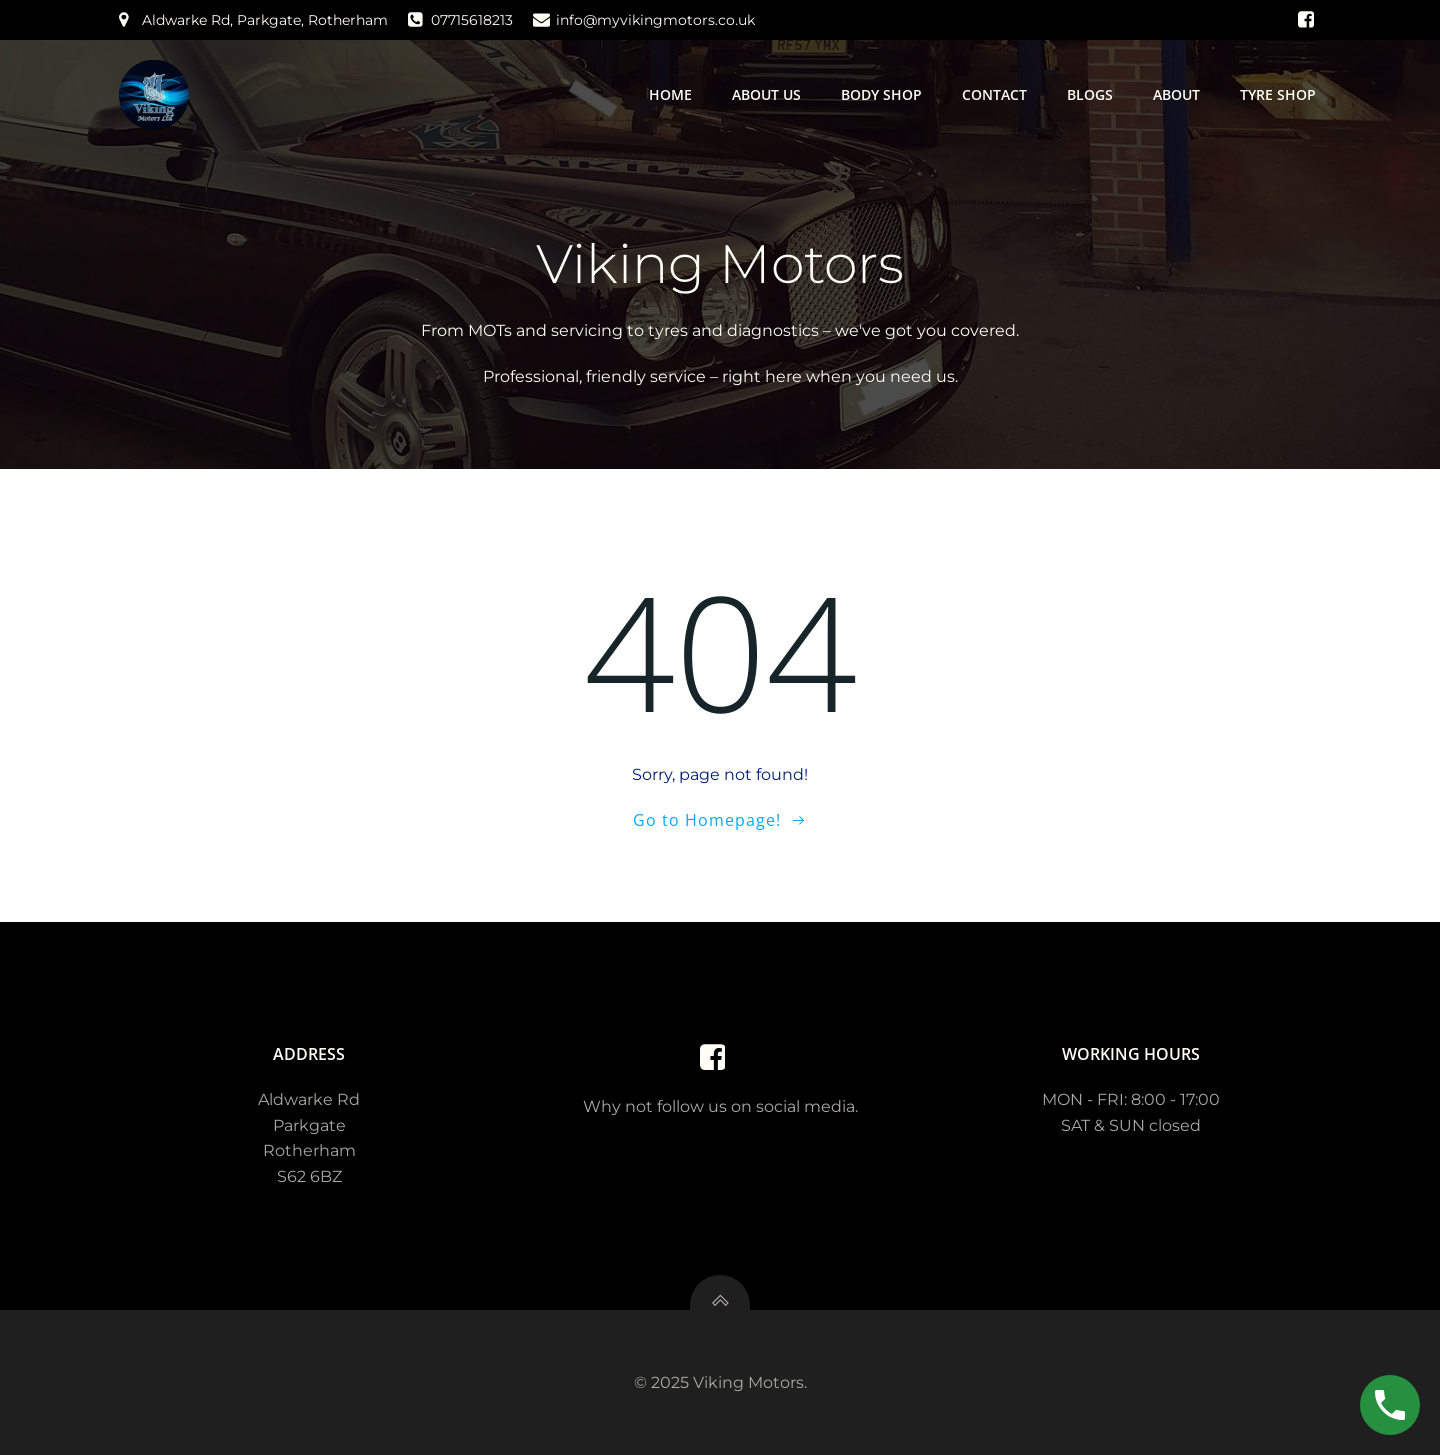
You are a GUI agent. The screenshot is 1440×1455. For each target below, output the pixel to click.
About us (766, 94)
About (1176, 94)
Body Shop (881, 94)
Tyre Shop (1278, 94)
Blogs (1090, 94)
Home (670, 94)
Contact (994, 94)
